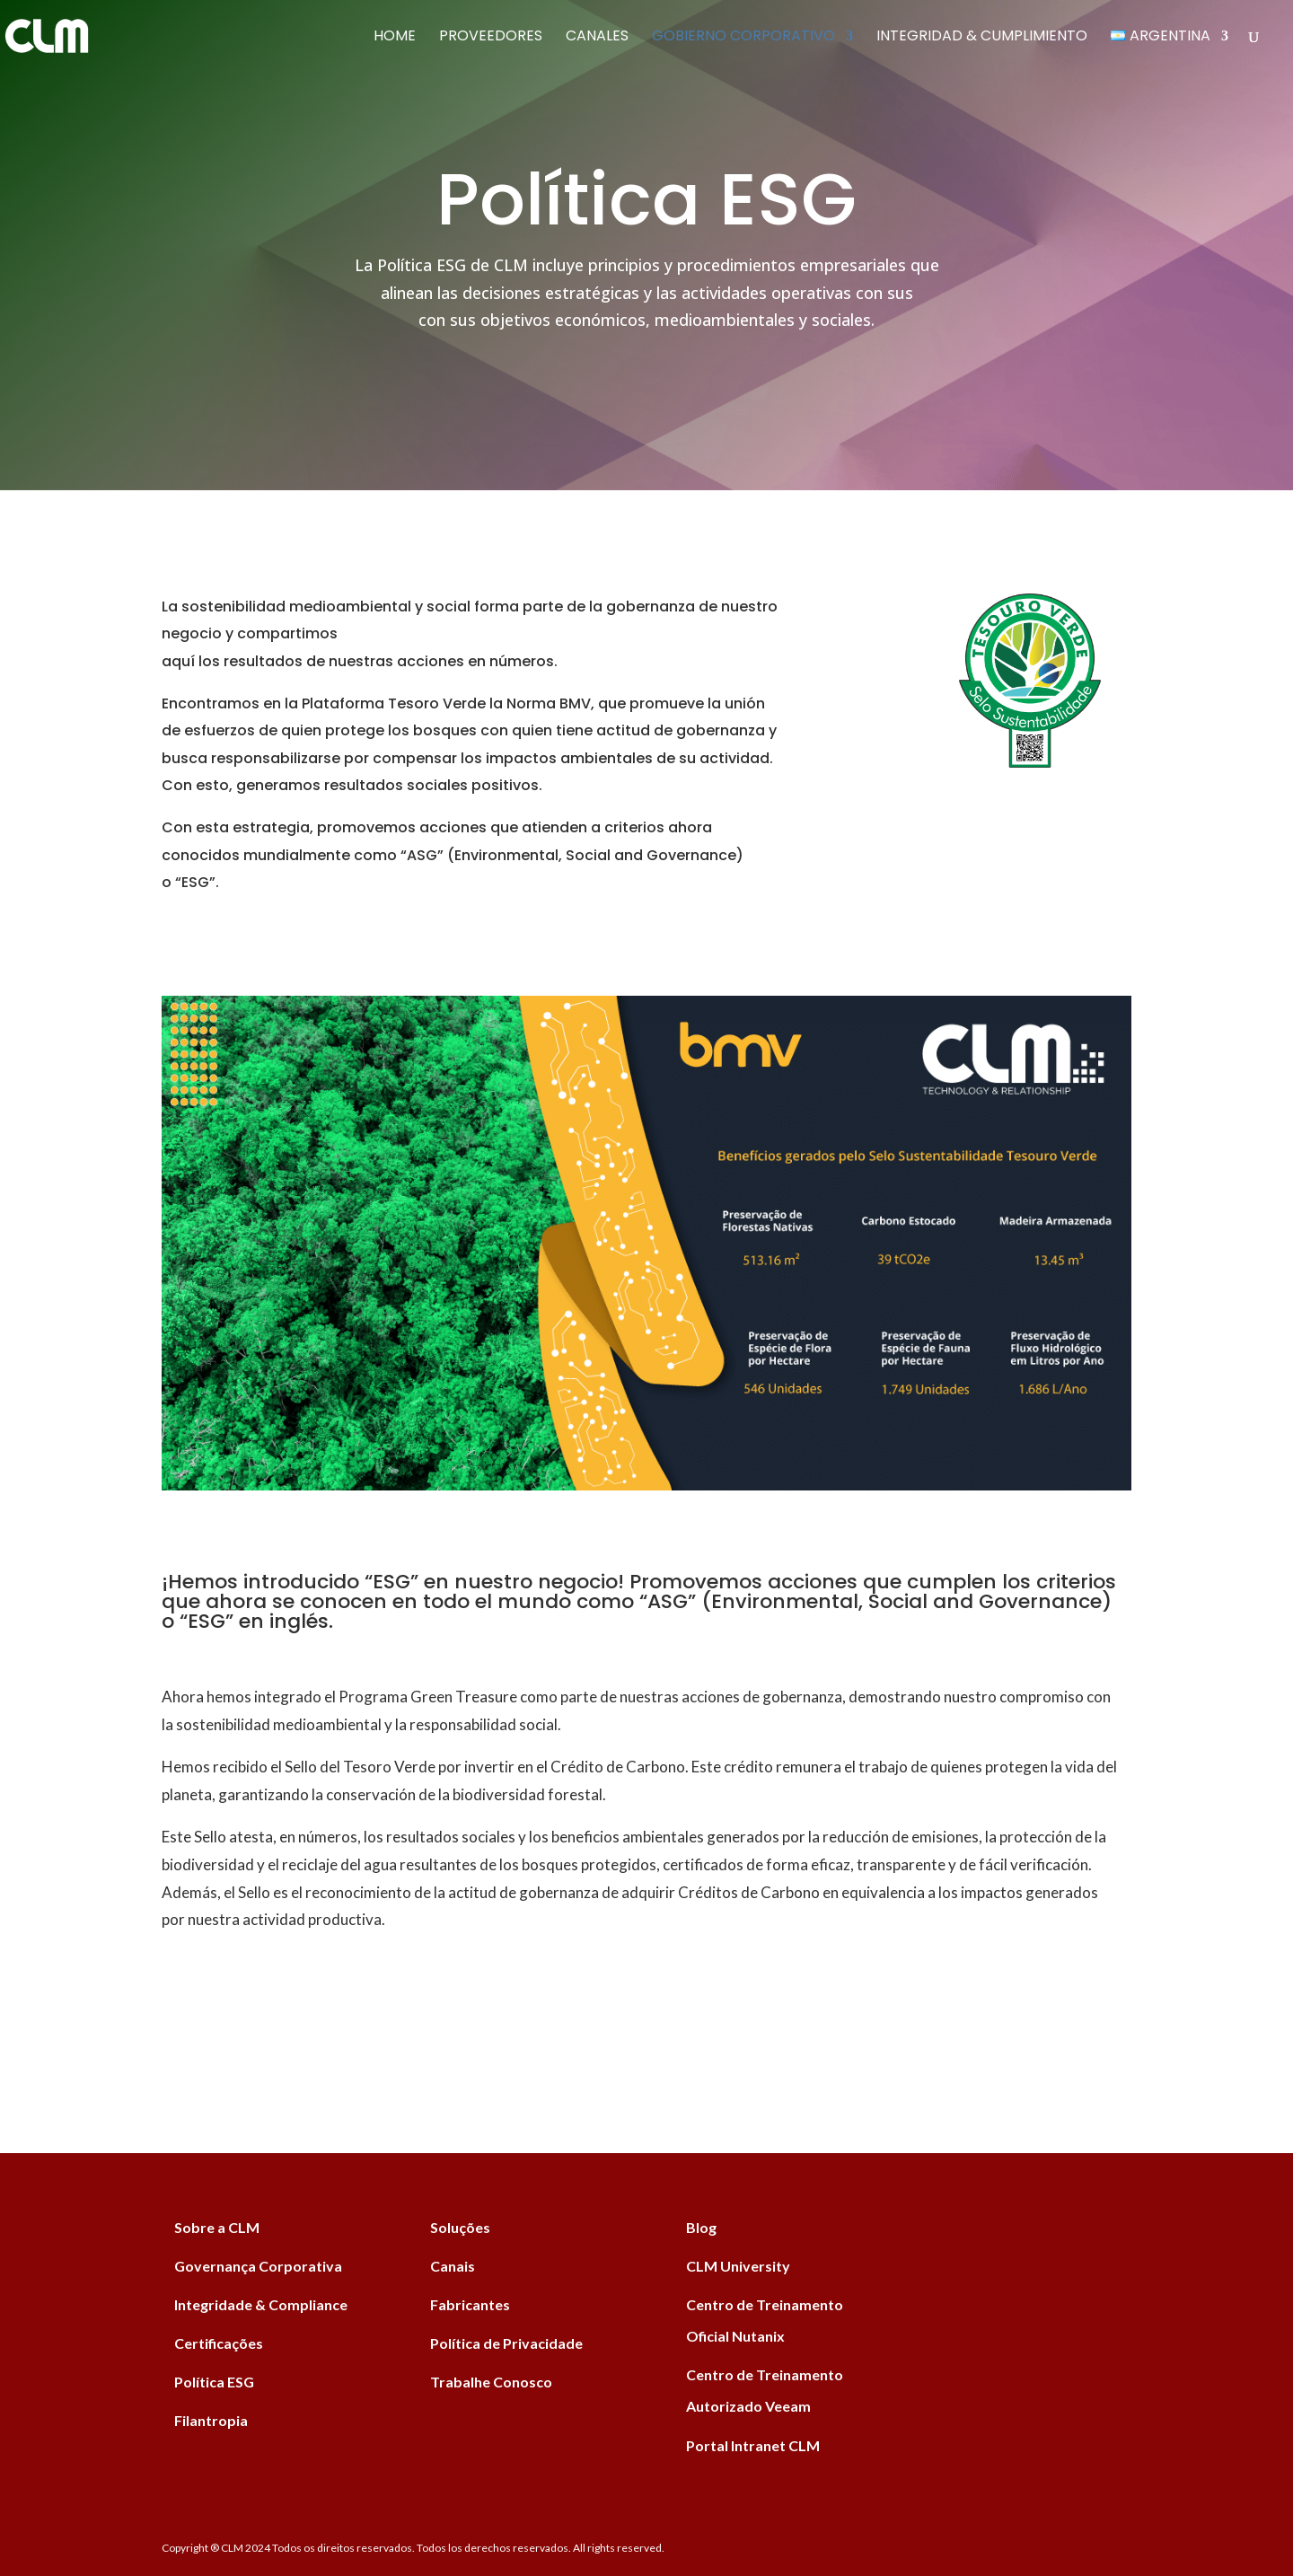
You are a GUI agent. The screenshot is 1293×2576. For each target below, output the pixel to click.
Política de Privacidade (506, 2343)
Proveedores (490, 38)
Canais (452, 2265)
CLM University (738, 2265)
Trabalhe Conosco (491, 2381)
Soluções (460, 2227)
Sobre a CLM (216, 2227)
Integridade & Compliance (260, 2304)
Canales (597, 38)
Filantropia (211, 2420)
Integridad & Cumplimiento (981, 38)
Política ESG (214, 2381)
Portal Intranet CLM (753, 2445)
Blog (701, 2227)
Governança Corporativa (258, 2265)
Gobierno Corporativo (743, 38)
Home (395, 38)
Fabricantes (470, 2304)
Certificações (218, 2343)
